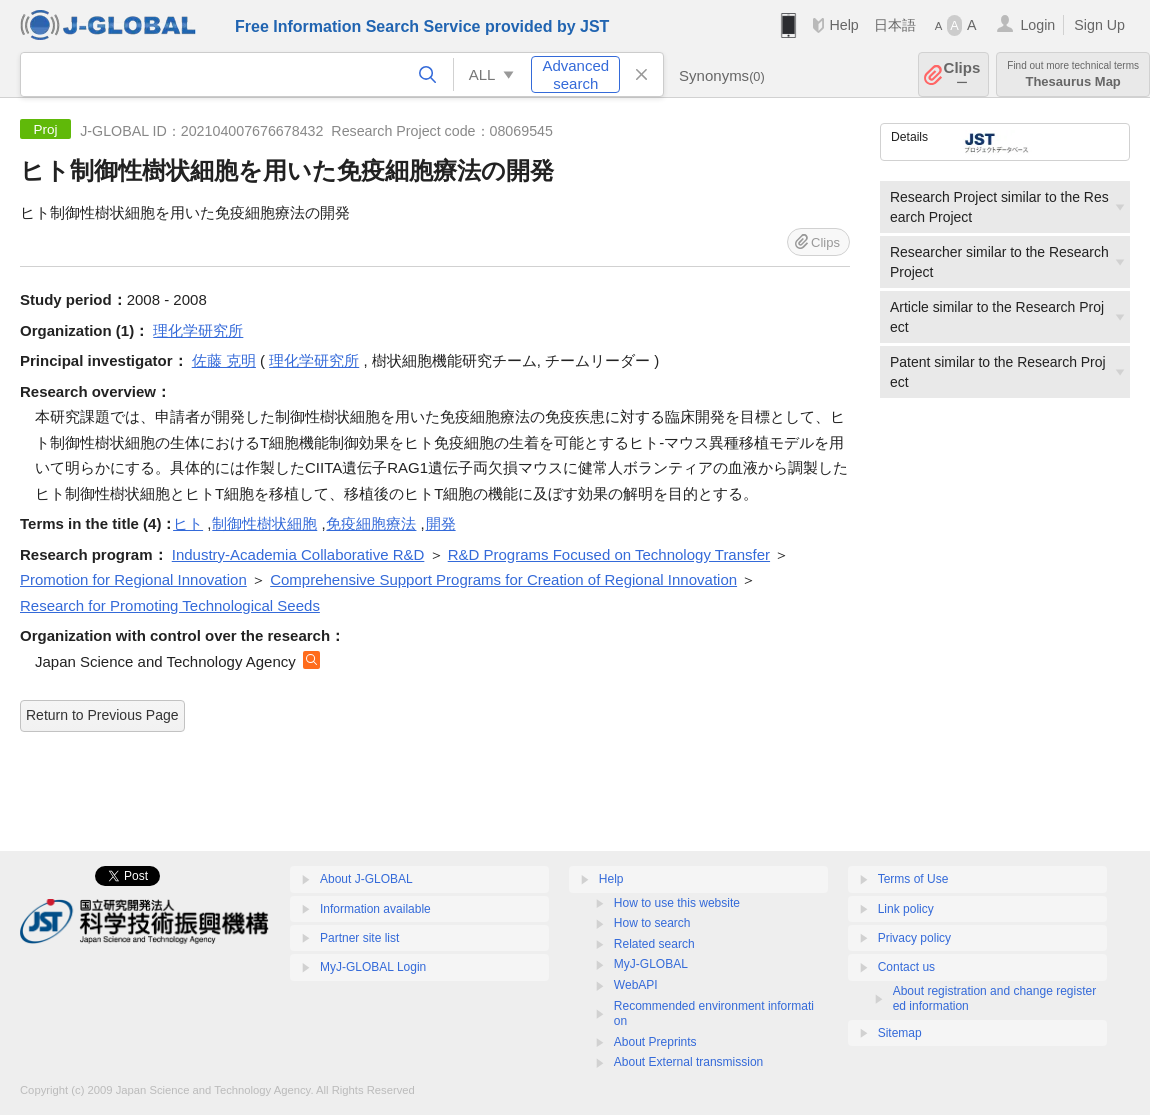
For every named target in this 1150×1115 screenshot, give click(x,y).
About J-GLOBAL (366, 879)
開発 (441, 523)
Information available (375, 909)
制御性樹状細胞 (264, 523)
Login (1037, 25)
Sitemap (900, 1033)
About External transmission (688, 1062)
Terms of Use (913, 879)
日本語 (895, 25)
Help (843, 25)
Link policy (906, 909)
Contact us (906, 967)
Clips (962, 74)
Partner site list (359, 938)
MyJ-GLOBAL (651, 964)
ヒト (188, 523)
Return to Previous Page (102, 715)
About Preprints (655, 1042)
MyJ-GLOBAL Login (373, 967)
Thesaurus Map (1073, 74)
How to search (652, 923)
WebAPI (636, 985)
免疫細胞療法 (371, 523)
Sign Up (1099, 25)
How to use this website (677, 903)
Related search (654, 944)
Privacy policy (914, 938)
